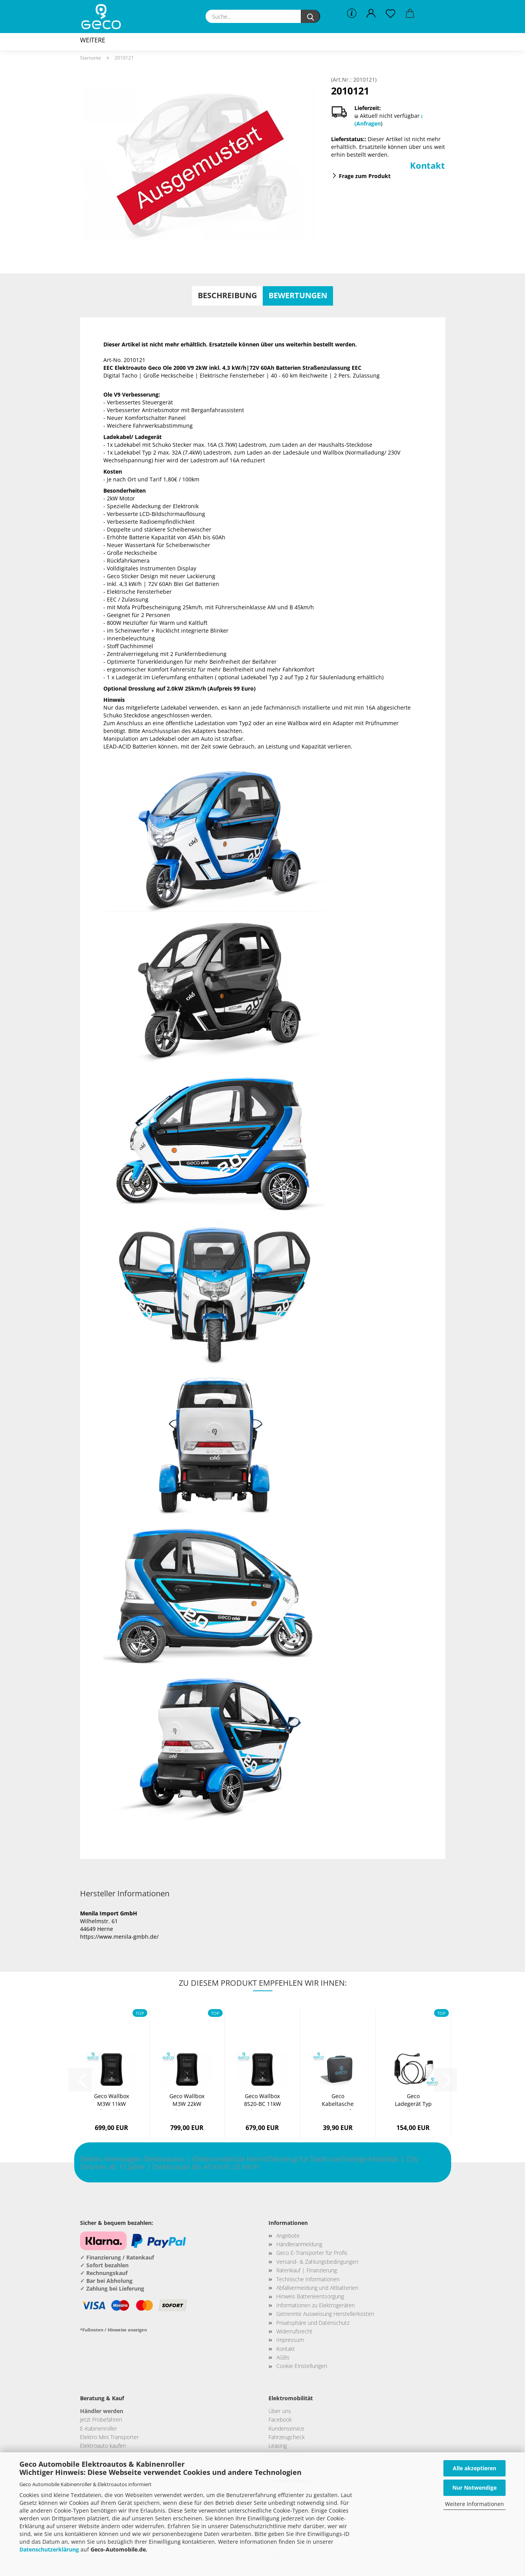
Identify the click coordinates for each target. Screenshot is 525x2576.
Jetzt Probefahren (101, 2419)
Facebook (280, 2419)
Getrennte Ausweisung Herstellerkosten (325, 2313)
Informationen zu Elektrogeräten (315, 2305)
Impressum (290, 2339)
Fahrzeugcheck (287, 2437)
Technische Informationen (308, 2279)
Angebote (288, 2235)
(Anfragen (367, 123)
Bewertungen (298, 295)
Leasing (278, 2445)
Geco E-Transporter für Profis (311, 2252)
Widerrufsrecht (294, 2331)
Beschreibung (227, 295)
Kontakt (427, 165)
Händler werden (101, 2411)
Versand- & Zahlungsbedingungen (317, 2261)
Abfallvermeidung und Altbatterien (317, 2287)
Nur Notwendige (474, 2487)
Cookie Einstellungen (301, 2366)
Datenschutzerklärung (49, 2549)
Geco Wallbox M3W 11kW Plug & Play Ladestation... (111, 2101)
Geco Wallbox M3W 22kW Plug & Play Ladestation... (186, 2101)
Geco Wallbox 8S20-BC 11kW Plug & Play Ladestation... (262, 2101)
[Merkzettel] (390, 13)
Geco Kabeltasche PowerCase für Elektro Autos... (337, 2101)
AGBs (283, 2357)
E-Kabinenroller (98, 2428)
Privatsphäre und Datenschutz (312, 2322)
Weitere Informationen (474, 2504)
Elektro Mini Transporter (109, 2437)
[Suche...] (310, 16)
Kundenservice (286, 2428)
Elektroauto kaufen (103, 2445)
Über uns (280, 2411)
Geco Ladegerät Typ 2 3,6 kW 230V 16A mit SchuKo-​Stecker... (413, 2101)
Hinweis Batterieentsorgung (310, 2296)
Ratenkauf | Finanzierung (306, 2270)
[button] (371, 13)
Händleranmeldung (299, 2244)
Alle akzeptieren (474, 2468)
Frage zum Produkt (365, 176)
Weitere (92, 40)
